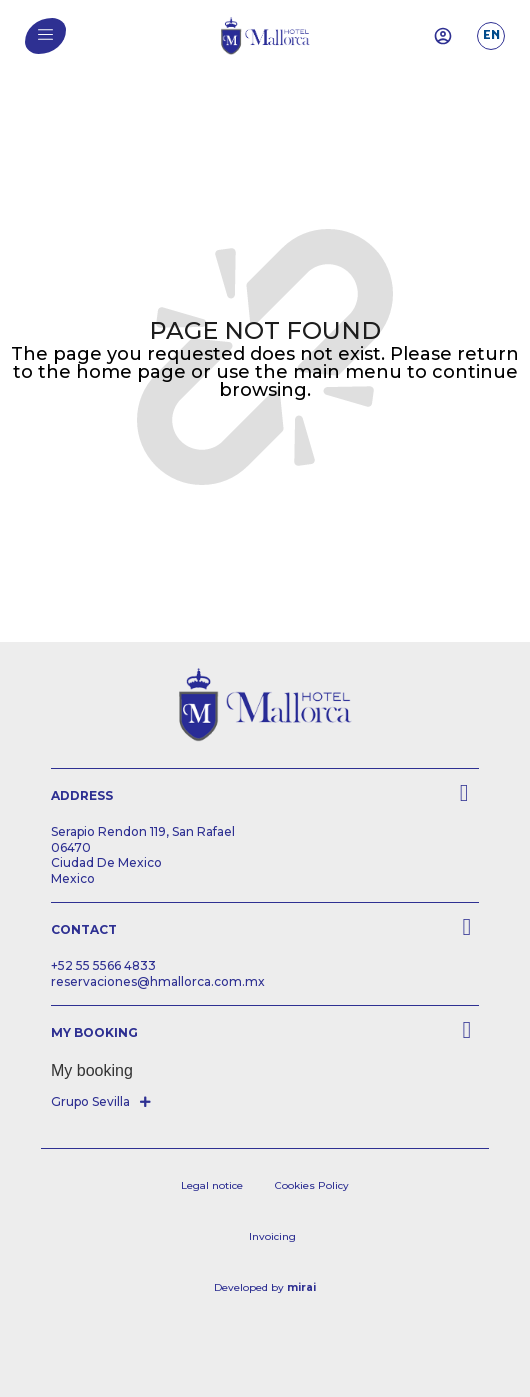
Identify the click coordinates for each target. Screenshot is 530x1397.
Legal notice (212, 1185)
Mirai (301, 1287)
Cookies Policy (312, 1185)
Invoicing (272, 1236)
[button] (102, 1102)
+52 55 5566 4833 (103, 965)
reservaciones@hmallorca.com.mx (158, 981)
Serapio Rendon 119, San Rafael (143, 831)
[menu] (45, 34)
